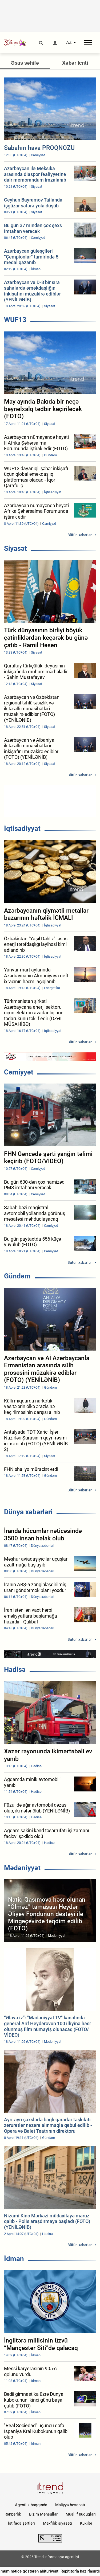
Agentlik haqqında (31, 2505)
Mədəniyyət (22, 1868)
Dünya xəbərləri (28, 1512)
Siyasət (15, 548)
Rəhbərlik (13, 2514)
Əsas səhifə (25, 63)
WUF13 (15, 320)
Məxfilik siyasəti (57, 2523)
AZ (69, 42)
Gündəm (17, 1276)
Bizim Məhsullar (43, 2514)
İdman (14, 2259)
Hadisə (15, 1669)
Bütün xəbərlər (79, 535)
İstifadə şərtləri (21, 2523)
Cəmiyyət (18, 1072)
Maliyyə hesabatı (70, 2505)
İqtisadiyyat (22, 828)
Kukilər (86, 2523)
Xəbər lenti (75, 63)
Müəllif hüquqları (81, 2514)
